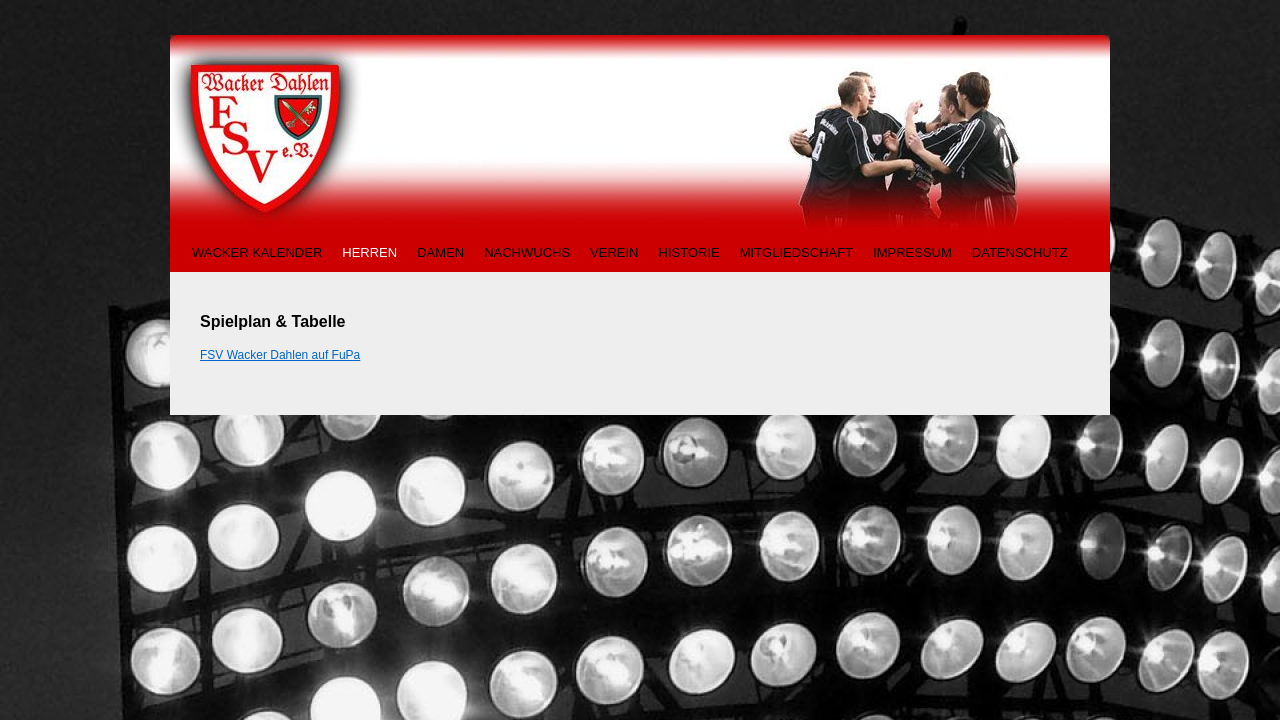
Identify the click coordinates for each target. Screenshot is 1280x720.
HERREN (369, 252)
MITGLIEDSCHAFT (796, 252)
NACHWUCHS (527, 252)
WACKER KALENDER (257, 252)
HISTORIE (689, 252)
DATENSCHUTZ (1020, 252)
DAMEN (440, 252)
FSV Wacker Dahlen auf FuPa (280, 355)
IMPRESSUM (912, 252)
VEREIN (614, 252)
